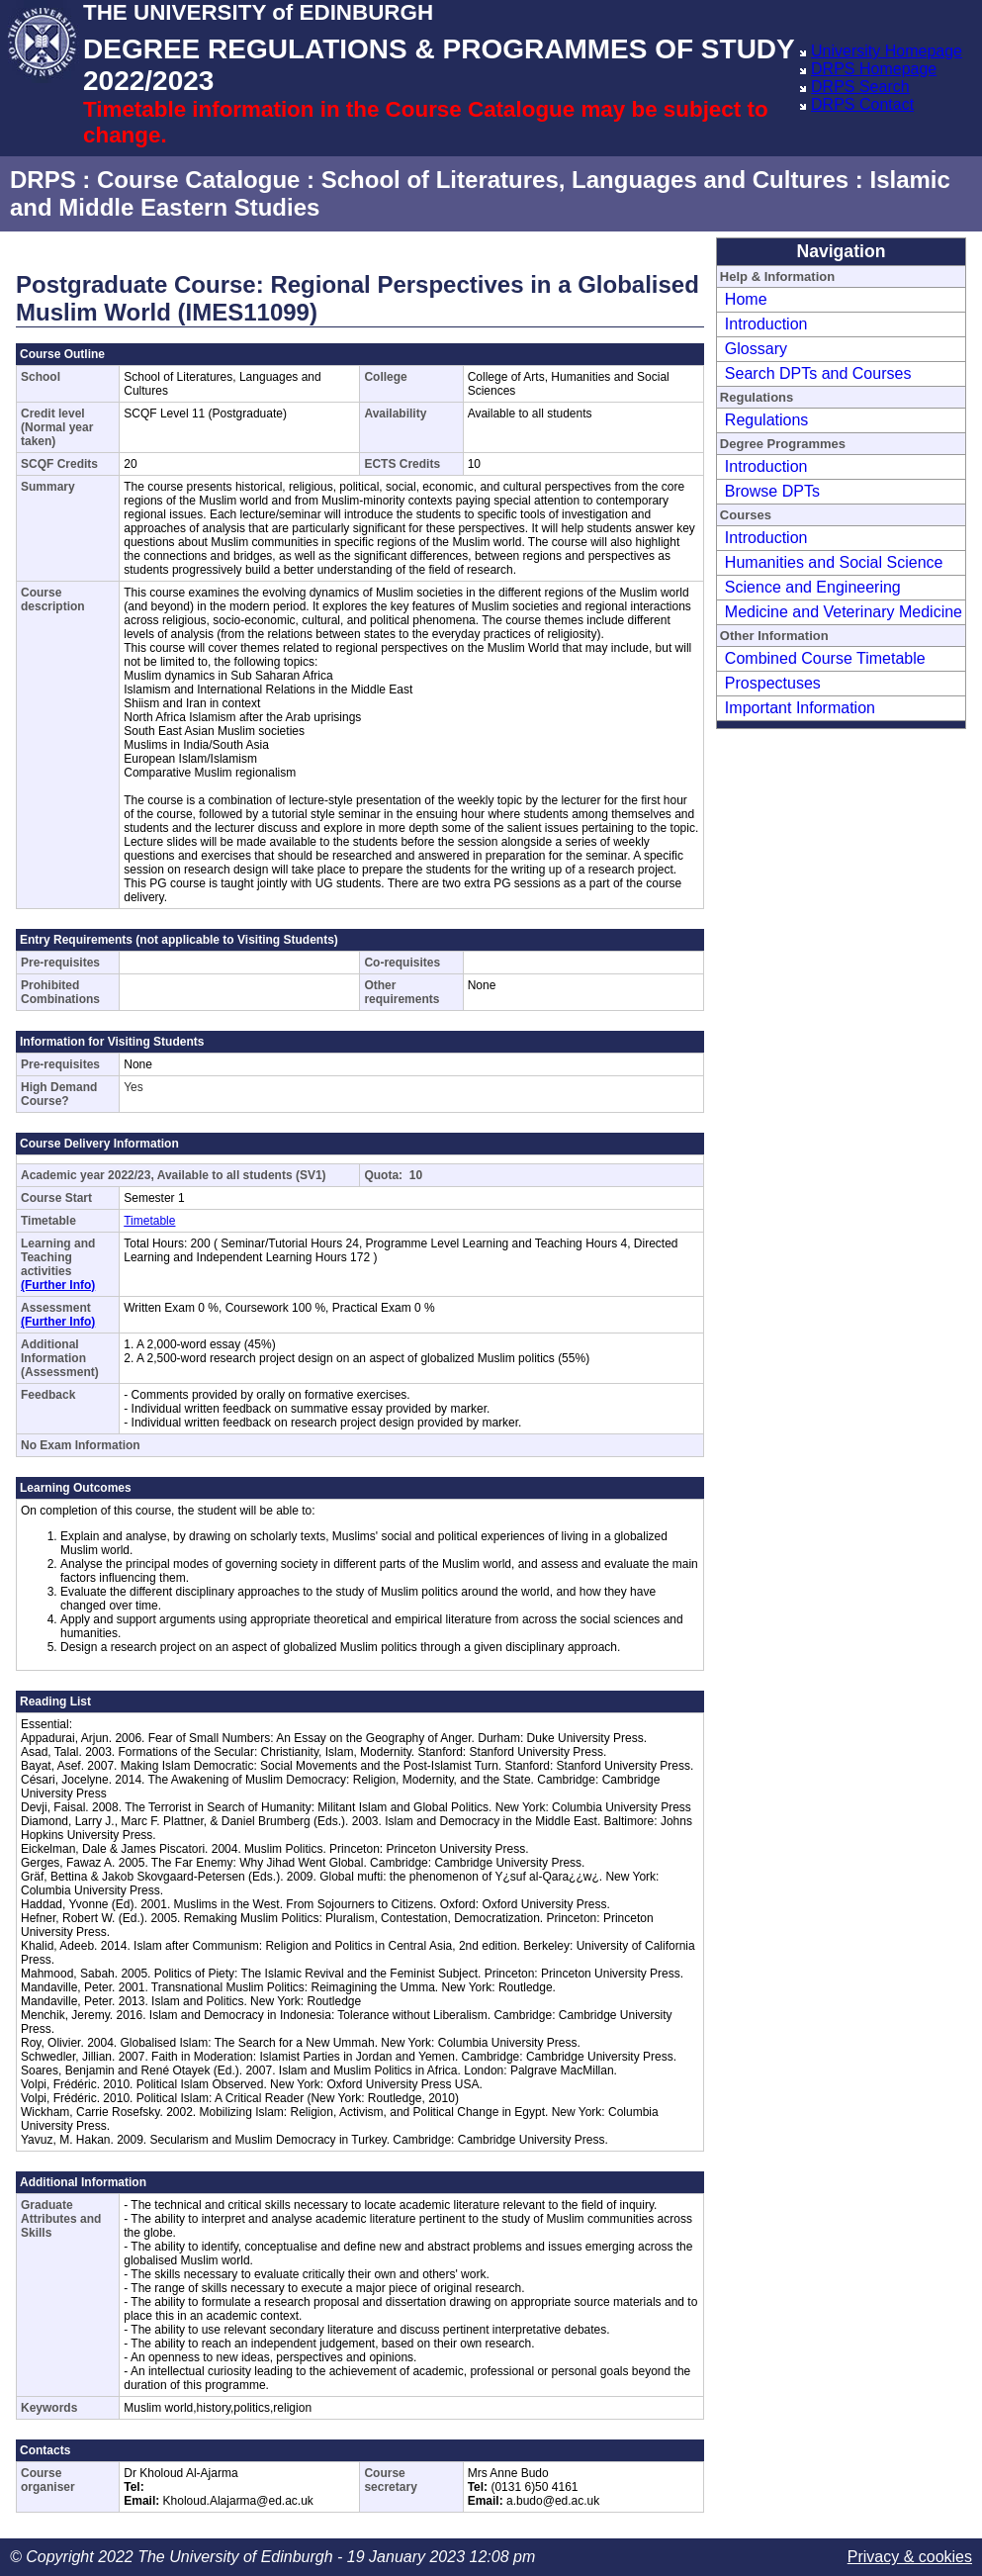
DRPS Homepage (874, 68)
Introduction (766, 324)
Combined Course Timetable (825, 658)
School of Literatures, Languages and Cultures (584, 179)
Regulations (767, 420)
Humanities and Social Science (834, 562)
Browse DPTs (772, 491)
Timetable (149, 1221)
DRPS (43, 179)
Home (746, 299)
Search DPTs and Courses (818, 373)
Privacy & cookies (910, 2556)
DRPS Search (860, 86)
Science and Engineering (813, 587)
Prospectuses (773, 683)
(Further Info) (58, 1285)
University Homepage (886, 51)
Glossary (756, 348)
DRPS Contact (862, 104)
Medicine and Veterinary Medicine (843, 611)
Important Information (800, 707)
